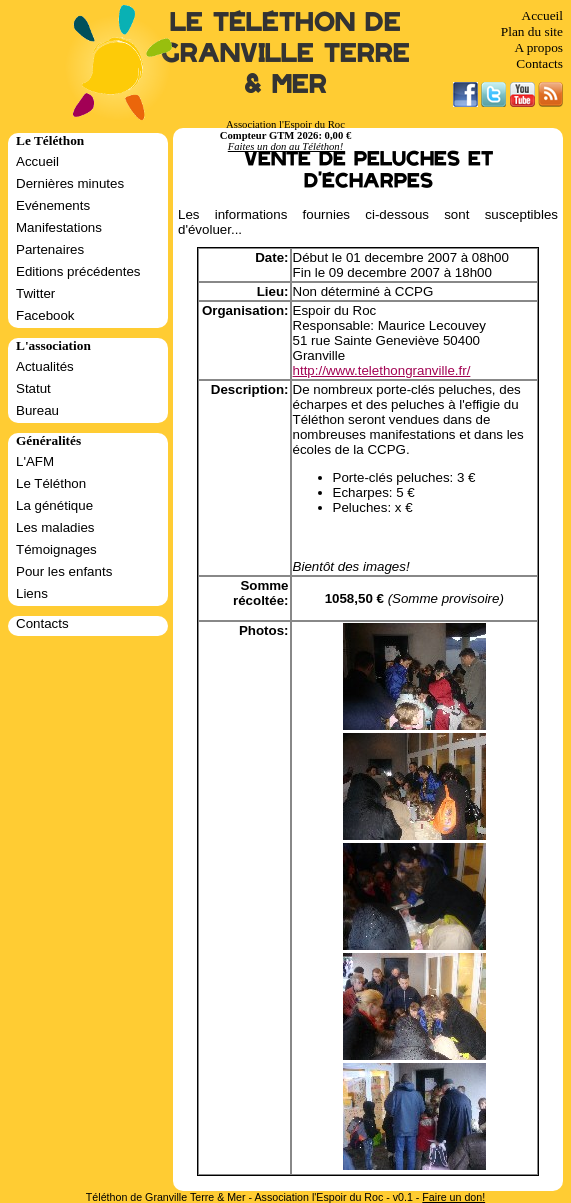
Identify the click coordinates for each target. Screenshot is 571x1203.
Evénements (53, 205)
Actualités (45, 366)
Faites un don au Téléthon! (285, 146)
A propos (538, 47)
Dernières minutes (70, 183)
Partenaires (50, 249)
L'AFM (35, 461)
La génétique (54, 505)
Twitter (35, 293)
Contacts (539, 63)
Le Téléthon (51, 483)
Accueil (542, 15)
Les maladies (55, 527)
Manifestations (59, 227)
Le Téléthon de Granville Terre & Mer (285, 53)
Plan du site (532, 31)
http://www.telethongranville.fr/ (382, 370)
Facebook (45, 315)
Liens (32, 593)
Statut (33, 388)
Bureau (37, 410)
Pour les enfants (64, 571)
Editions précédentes (78, 271)
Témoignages (56, 549)
